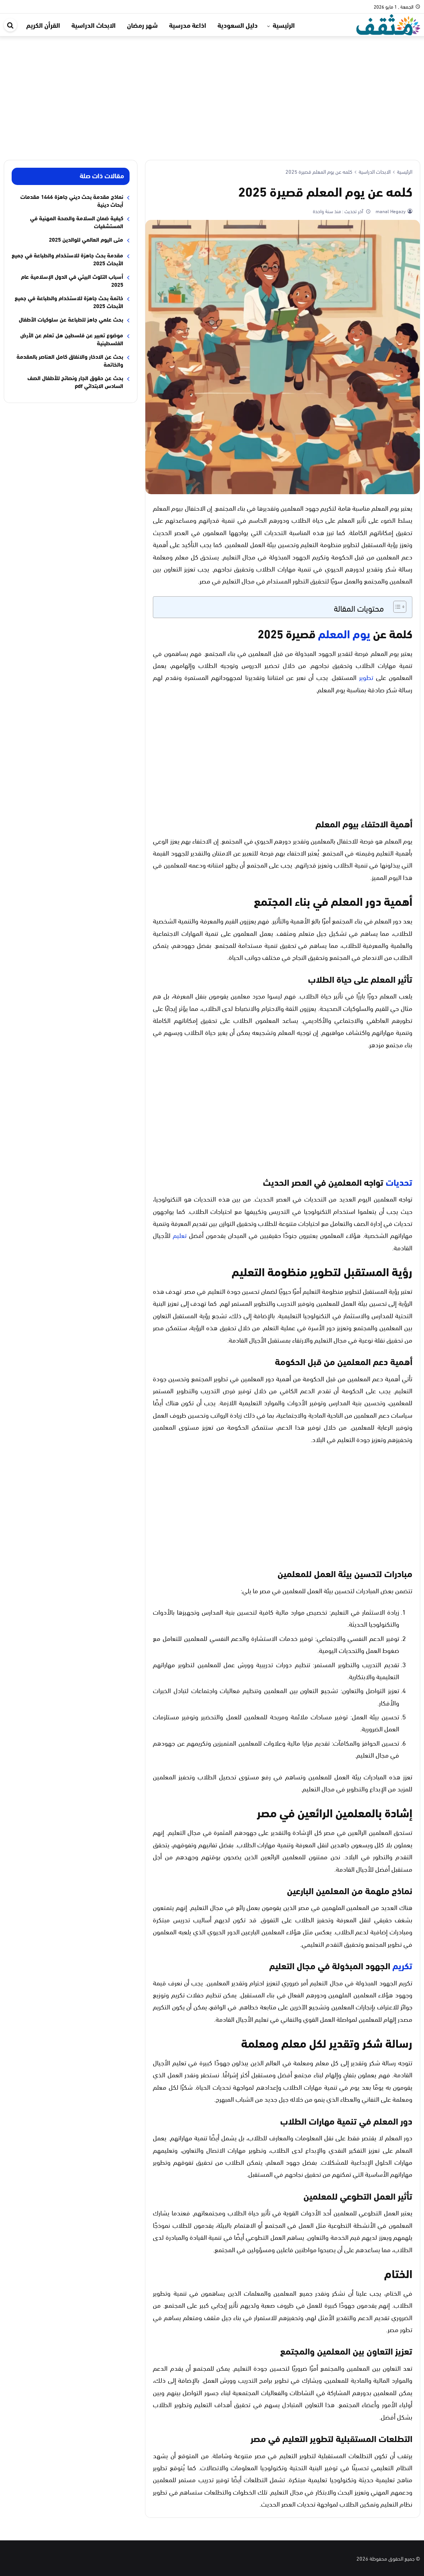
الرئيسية (284, 24)
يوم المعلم (344, 633)
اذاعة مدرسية (187, 24)
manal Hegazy (390, 210)
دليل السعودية (237, 24)
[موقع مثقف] (388, 23)
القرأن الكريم (43, 24)
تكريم (402, 1965)
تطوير (366, 677)
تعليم (180, 1235)
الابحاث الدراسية (93, 24)
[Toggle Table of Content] (396, 606)
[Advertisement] (212, 92)
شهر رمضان (142, 24)
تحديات (399, 1181)
